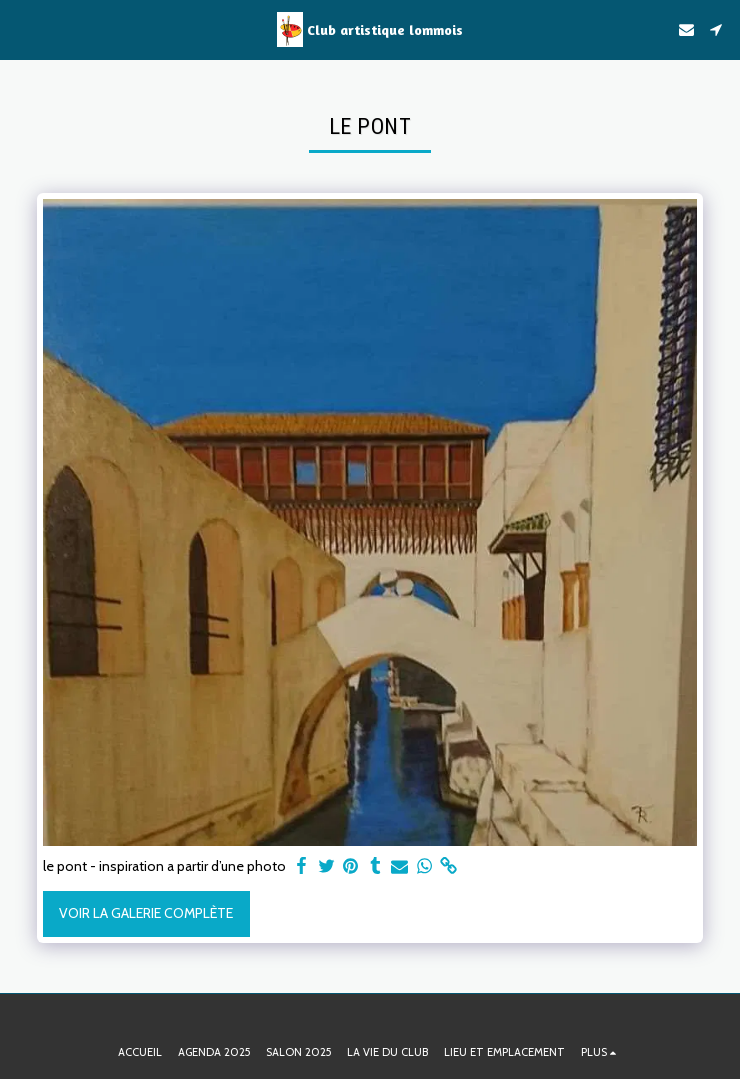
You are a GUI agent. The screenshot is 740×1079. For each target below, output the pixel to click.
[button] (22, 29)
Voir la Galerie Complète (146, 913)
